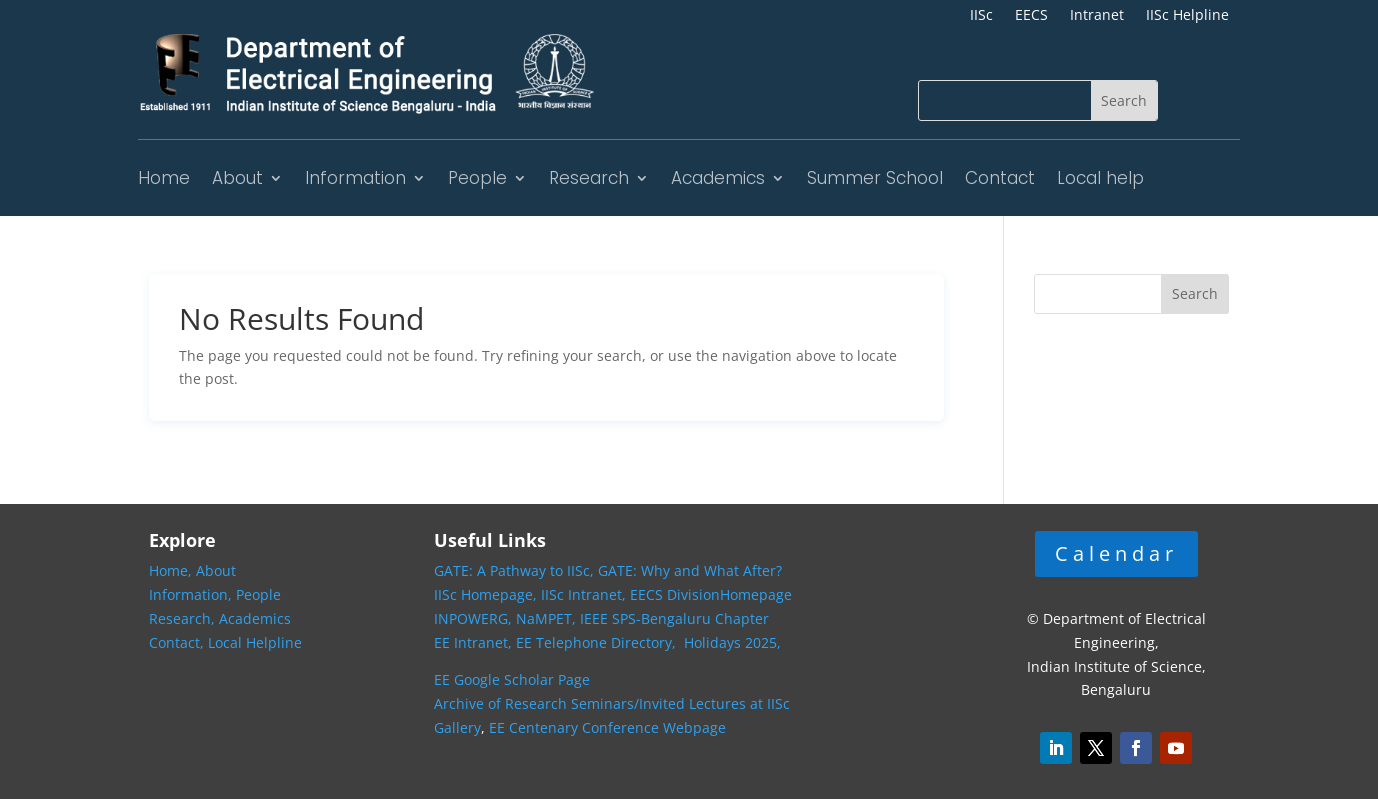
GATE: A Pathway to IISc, (514, 570)
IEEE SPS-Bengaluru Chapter (674, 618)
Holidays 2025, (732, 642)
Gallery (457, 727)
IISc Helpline (1187, 16)
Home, (172, 570)
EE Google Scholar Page (512, 679)
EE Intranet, (473, 642)
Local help (1100, 178)
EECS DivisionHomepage (711, 594)
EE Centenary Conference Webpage (607, 727)
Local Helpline (255, 642)
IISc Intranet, (583, 594)
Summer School (875, 178)
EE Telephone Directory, (598, 642)
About (237, 178)
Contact (1000, 178)
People (477, 178)
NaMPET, (546, 618)
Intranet (1097, 16)
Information (355, 178)
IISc (981, 16)
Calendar (1116, 553)
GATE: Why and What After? (690, 570)
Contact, (178, 642)
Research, (184, 618)
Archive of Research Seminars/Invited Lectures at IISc (612, 703)
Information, (192, 594)
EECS (1031, 16)
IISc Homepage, (485, 594)
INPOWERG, (475, 618)
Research (589, 178)
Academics (718, 178)
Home (164, 178)
